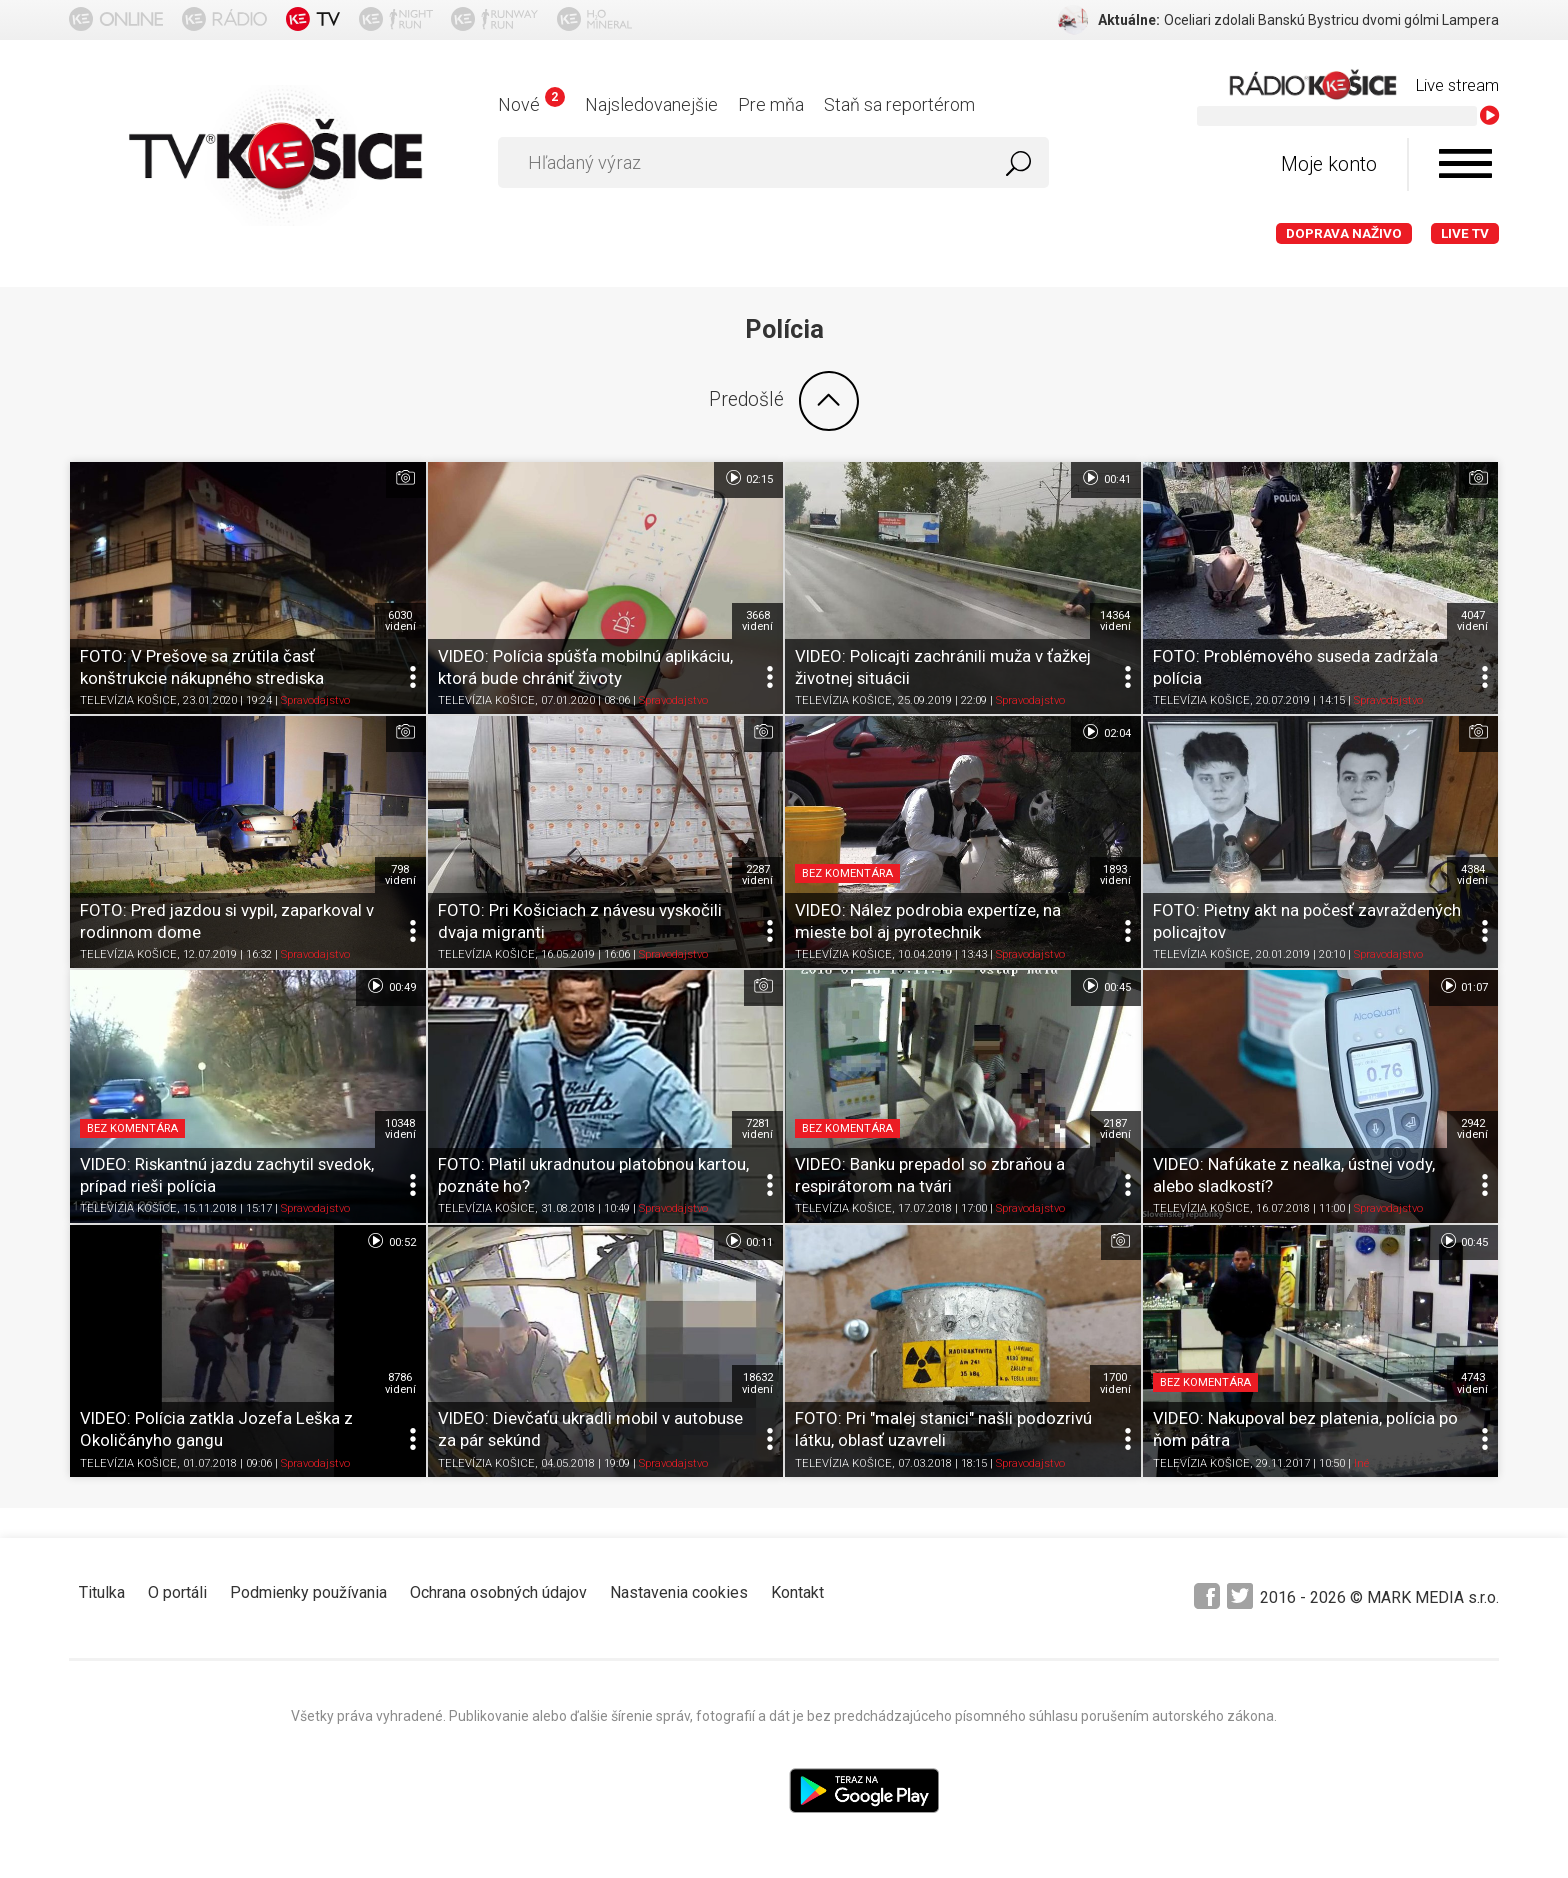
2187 (1115, 1129)
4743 (1472, 1383)
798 (400, 875)
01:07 (1463, 986)
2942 (1472, 1129)
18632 (757, 1383)
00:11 (748, 1241)
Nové (531, 104)
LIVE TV (1465, 233)
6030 (400, 621)
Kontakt (797, 1592)
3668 (757, 621)
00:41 (1105, 478)
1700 (1115, 1383)
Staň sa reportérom (899, 104)
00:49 (390, 986)
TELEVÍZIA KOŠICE (128, 700)
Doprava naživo (1344, 233)
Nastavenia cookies (679, 1592)
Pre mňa (771, 104)
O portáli (177, 1592)
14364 (1115, 621)
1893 (1115, 875)
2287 (757, 875)
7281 (757, 1129)
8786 (400, 1383)
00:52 (390, 1241)
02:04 (1105, 732)
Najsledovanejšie (651, 104)
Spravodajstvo (315, 700)
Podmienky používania (308, 1592)
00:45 (1105, 986)
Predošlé (784, 401)
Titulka (102, 1592)
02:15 (748, 478)
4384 (1472, 875)
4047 (1472, 621)
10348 (400, 1129)
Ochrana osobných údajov (498, 1592)
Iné (1361, 1463)
